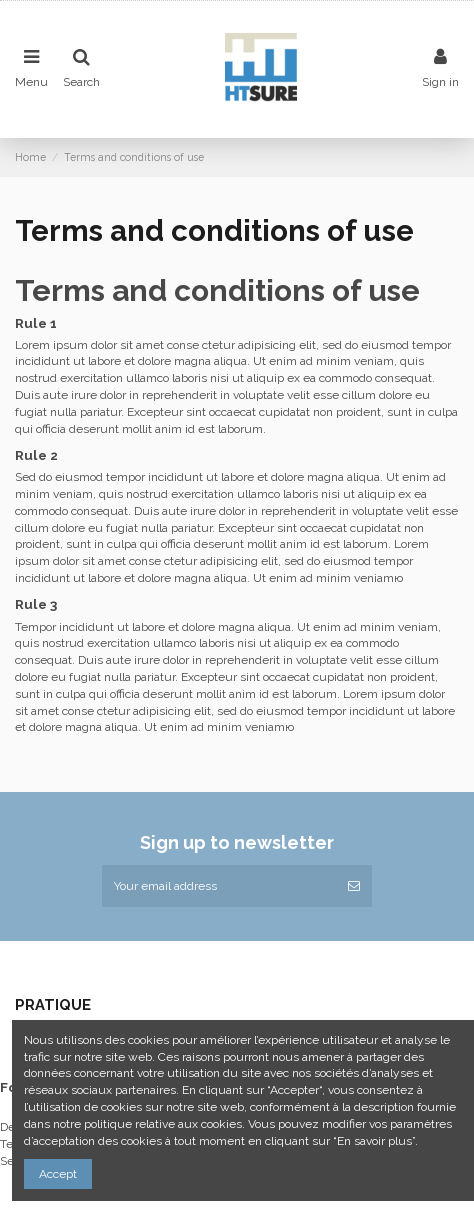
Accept (58, 1174)
